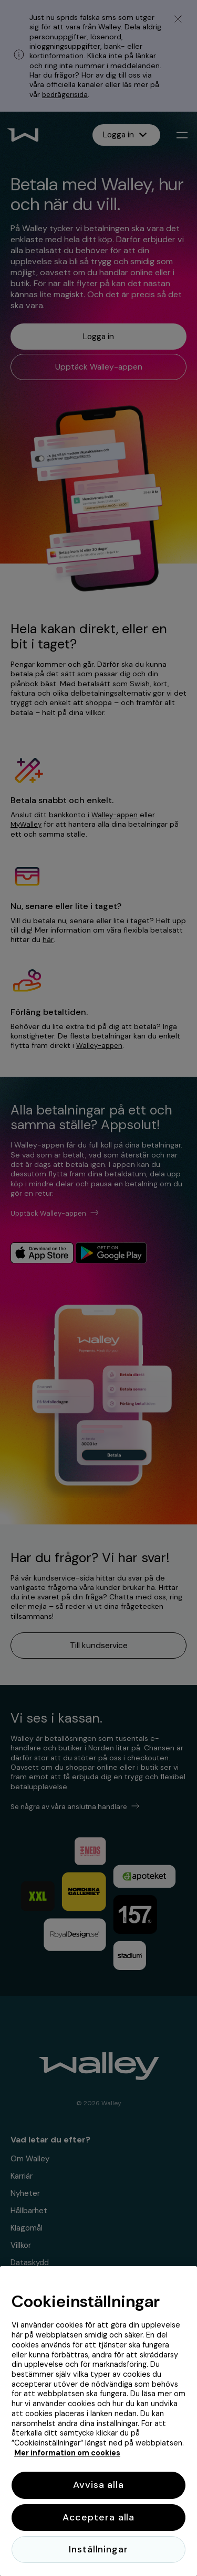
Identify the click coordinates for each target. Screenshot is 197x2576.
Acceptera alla (99, 2517)
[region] (98, 2421)
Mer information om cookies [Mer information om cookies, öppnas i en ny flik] (67, 2453)
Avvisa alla (98, 2484)
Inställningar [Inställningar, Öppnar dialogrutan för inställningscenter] (98, 2549)
